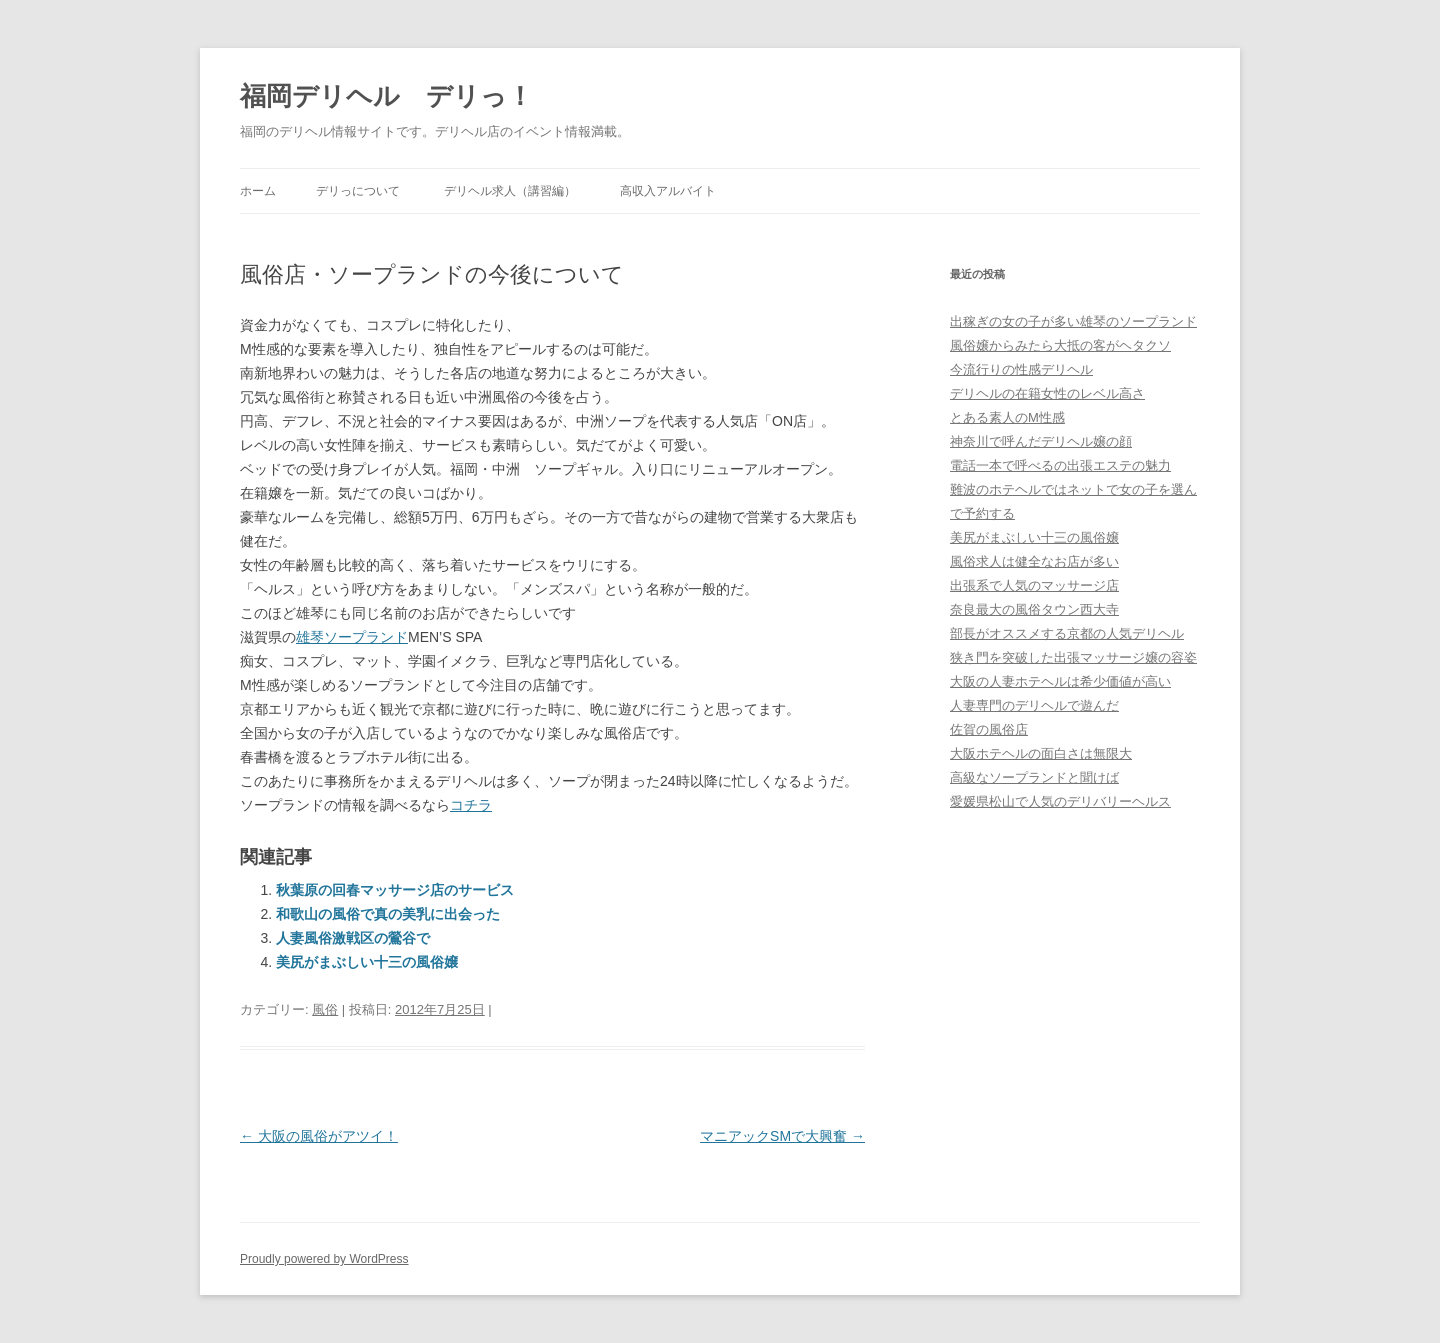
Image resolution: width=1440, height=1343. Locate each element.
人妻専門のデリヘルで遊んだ (1034, 705)
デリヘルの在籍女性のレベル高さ (1047, 393)
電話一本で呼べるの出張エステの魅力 (1060, 465)
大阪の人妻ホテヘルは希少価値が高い (1060, 681)
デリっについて (358, 191)
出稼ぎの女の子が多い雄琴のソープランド (1073, 321)
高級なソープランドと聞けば (1034, 777)
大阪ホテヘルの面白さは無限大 (1041, 753)
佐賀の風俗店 (989, 729)
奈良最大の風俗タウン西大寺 (1034, 609)
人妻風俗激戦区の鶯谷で (353, 938)
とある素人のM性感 (1007, 417)
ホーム (258, 191)
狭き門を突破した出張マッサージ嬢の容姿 (1073, 657)
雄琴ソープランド (352, 637)
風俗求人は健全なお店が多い (1034, 561)
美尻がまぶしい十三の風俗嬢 (367, 962)
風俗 (325, 1009)
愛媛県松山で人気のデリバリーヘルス (1060, 801)
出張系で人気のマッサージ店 (1034, 585)
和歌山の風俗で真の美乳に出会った (388, 914)
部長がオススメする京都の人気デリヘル (1067, 633)
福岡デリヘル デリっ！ (386, 96)
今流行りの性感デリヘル (1021, 369)
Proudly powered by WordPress (324, 1259)
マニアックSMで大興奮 (782, 1136)
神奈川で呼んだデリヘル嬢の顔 (1041, 441)
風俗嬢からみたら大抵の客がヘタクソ (1060, 345)
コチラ (471, 805)
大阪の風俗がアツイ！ (319, 1136)
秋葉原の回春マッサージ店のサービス (395, 890)
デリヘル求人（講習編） (510, 191)
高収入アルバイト (668, 191)
